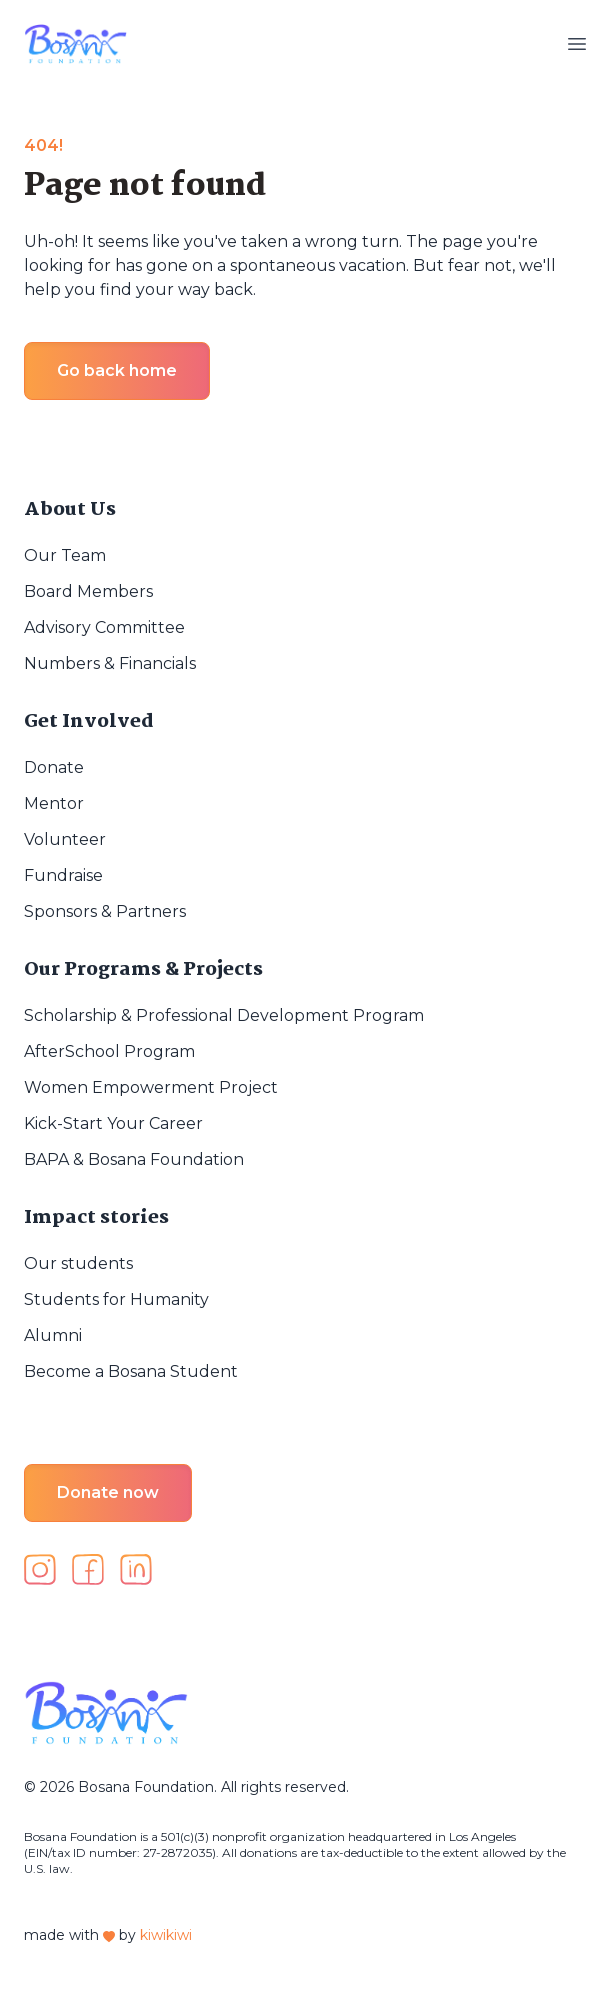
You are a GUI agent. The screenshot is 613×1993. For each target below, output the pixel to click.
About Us (70, 510)
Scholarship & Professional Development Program (224, 1015)
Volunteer (65, 839)
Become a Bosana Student (131, 1371)
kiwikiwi (166, 1935)
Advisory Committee (104, 627)
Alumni (53, 1335)
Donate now (108, 1492)
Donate (54, 767)
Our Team (65, 555)
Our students (78, 1263)
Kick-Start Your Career (113, 1123)
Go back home (117, 370)
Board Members (88, 591)
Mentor (54, 803)
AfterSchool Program (109, 1051)
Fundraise (63, 875)
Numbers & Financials (110, 663)
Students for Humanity (116, 1299)
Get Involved (89, 722)
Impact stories (96, 1218)
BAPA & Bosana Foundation (134, 1159)
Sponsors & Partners (105, 911)
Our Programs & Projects (143, 970)
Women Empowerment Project (151, 1087)
